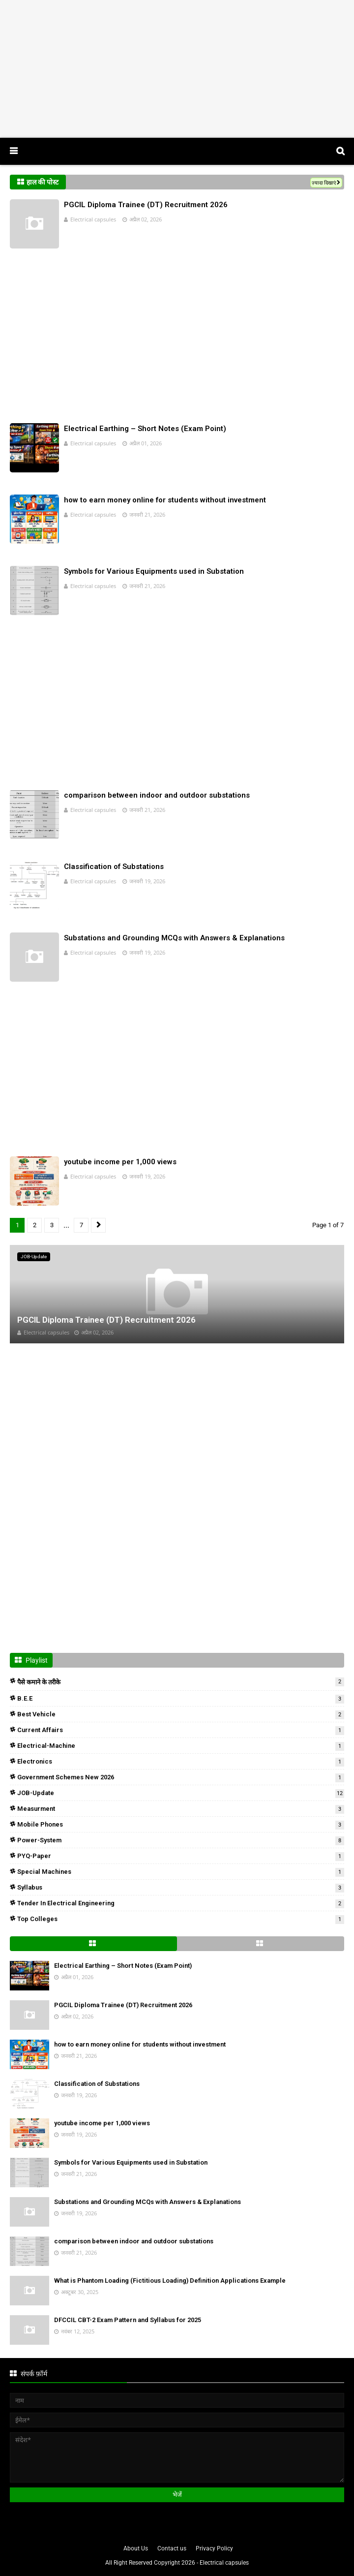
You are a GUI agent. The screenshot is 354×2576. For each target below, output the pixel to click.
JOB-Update (180, 1793)
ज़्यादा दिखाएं (324, 183)
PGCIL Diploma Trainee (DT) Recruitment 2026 (146, 204)
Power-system (180, 1840)
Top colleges (180, 1919)
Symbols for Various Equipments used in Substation (154, 571)
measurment (180, 1808)
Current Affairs (180, 1730)
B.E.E (180, 1698)
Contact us (171, 2548)
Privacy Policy (214, 2548)
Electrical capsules (93, 219)
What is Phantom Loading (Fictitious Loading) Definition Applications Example (170, 2280)
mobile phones (180, 1824)
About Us (135, 2548)
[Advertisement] (177, 69)
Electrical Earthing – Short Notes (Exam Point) (145, 428)
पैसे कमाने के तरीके (180, 1681)
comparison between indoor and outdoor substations (157, 795)
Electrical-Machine (180, 1745)
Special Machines (180, 1871)
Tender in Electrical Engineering (180, 1903)
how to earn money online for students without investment (165, 500)
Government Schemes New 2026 (180, 1777)
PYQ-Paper (180, 1856)
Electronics (180, 1761)
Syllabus (180, 1887)
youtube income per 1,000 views (120, 1161)
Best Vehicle (180, 1714)
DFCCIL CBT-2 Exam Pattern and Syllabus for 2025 (127, 2320)
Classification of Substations (114, 866)
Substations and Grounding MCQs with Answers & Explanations (174, 937)
